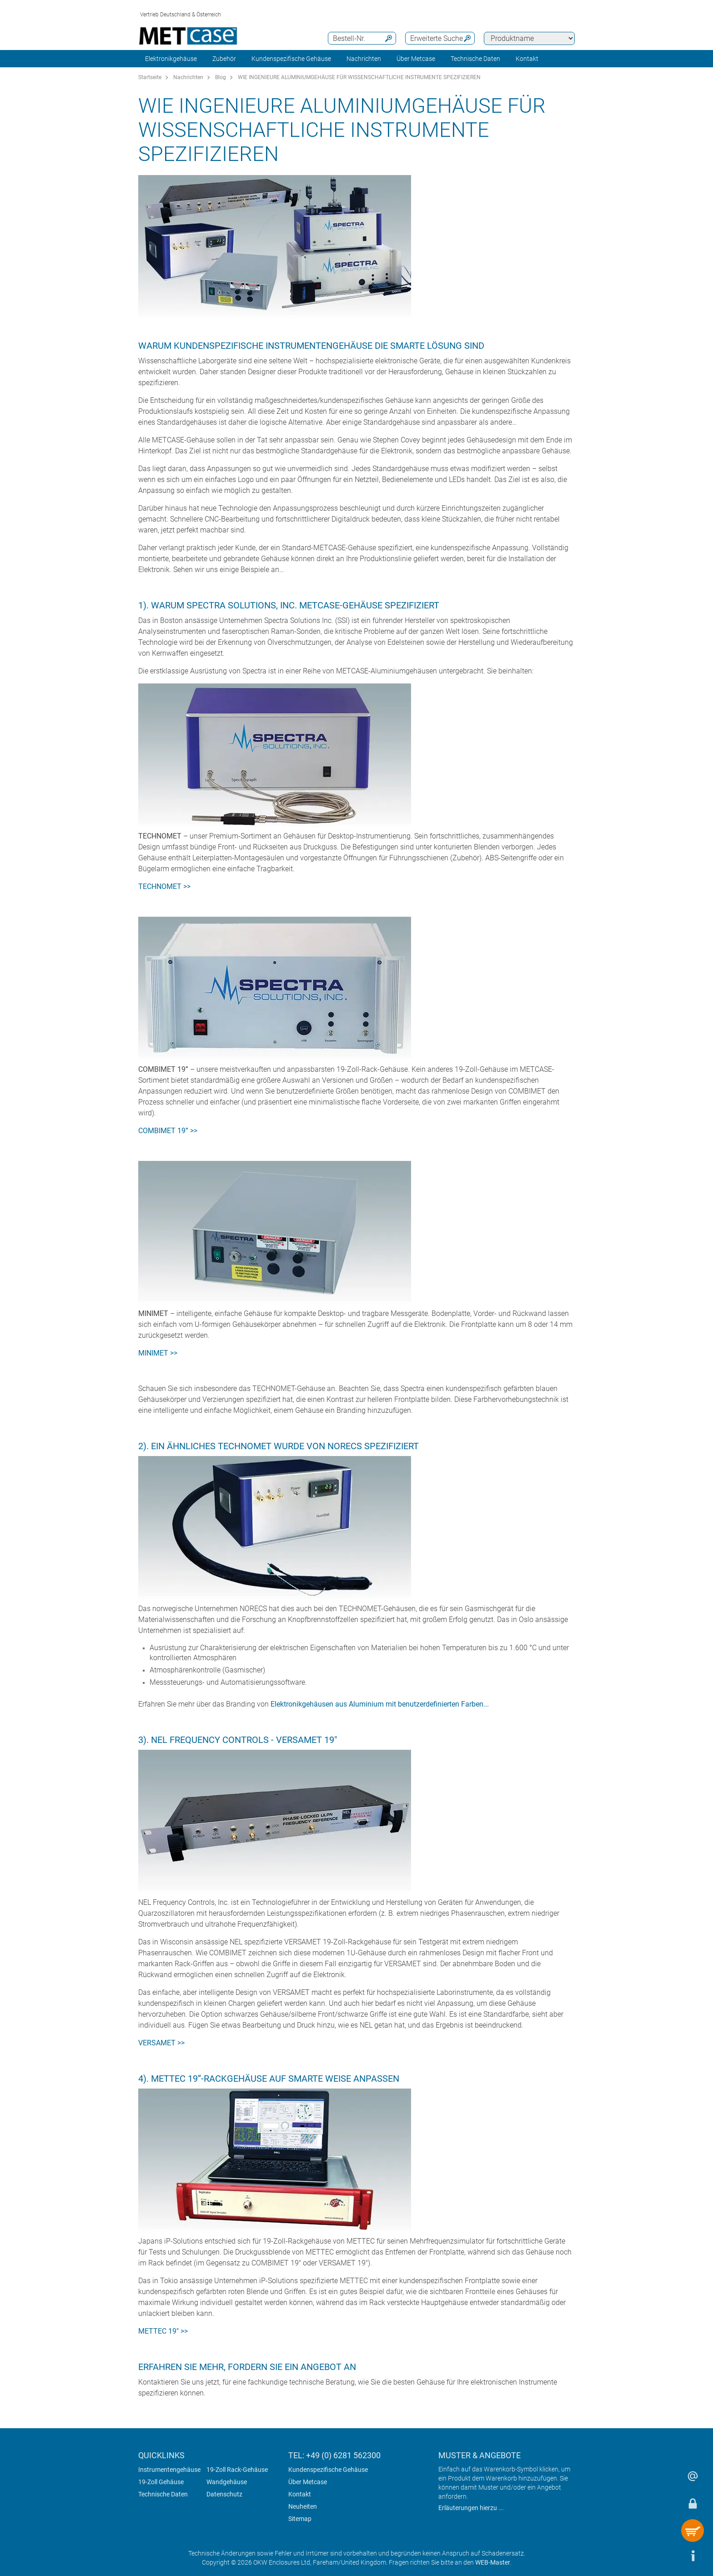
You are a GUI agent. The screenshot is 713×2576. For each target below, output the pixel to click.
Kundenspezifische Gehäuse (291, 58)
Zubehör (224, 58)
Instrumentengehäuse (169, 2469)
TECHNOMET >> (164, 886)
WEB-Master (492, 2562)
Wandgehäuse (226, 2482)
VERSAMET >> (161, 2043)
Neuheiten (302, 2506)
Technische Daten (163, 2494)
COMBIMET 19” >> (167, 1130)
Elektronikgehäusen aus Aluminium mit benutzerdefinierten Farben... (380, 1704)
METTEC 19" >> (163, 2331)
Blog (220, 77)
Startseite (149, 77)
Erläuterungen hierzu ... (471, 2507)
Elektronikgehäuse (171, 58)
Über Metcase (307, 2482)
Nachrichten (363, 58)
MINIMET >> (157, 1353)
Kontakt (299, 2494)
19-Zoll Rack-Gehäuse (237, 2469)
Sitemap (299, 2518)
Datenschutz (224, 2494)
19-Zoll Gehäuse (161, 2482)
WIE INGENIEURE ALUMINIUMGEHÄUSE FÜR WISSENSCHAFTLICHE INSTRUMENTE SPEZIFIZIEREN (359, 77)
